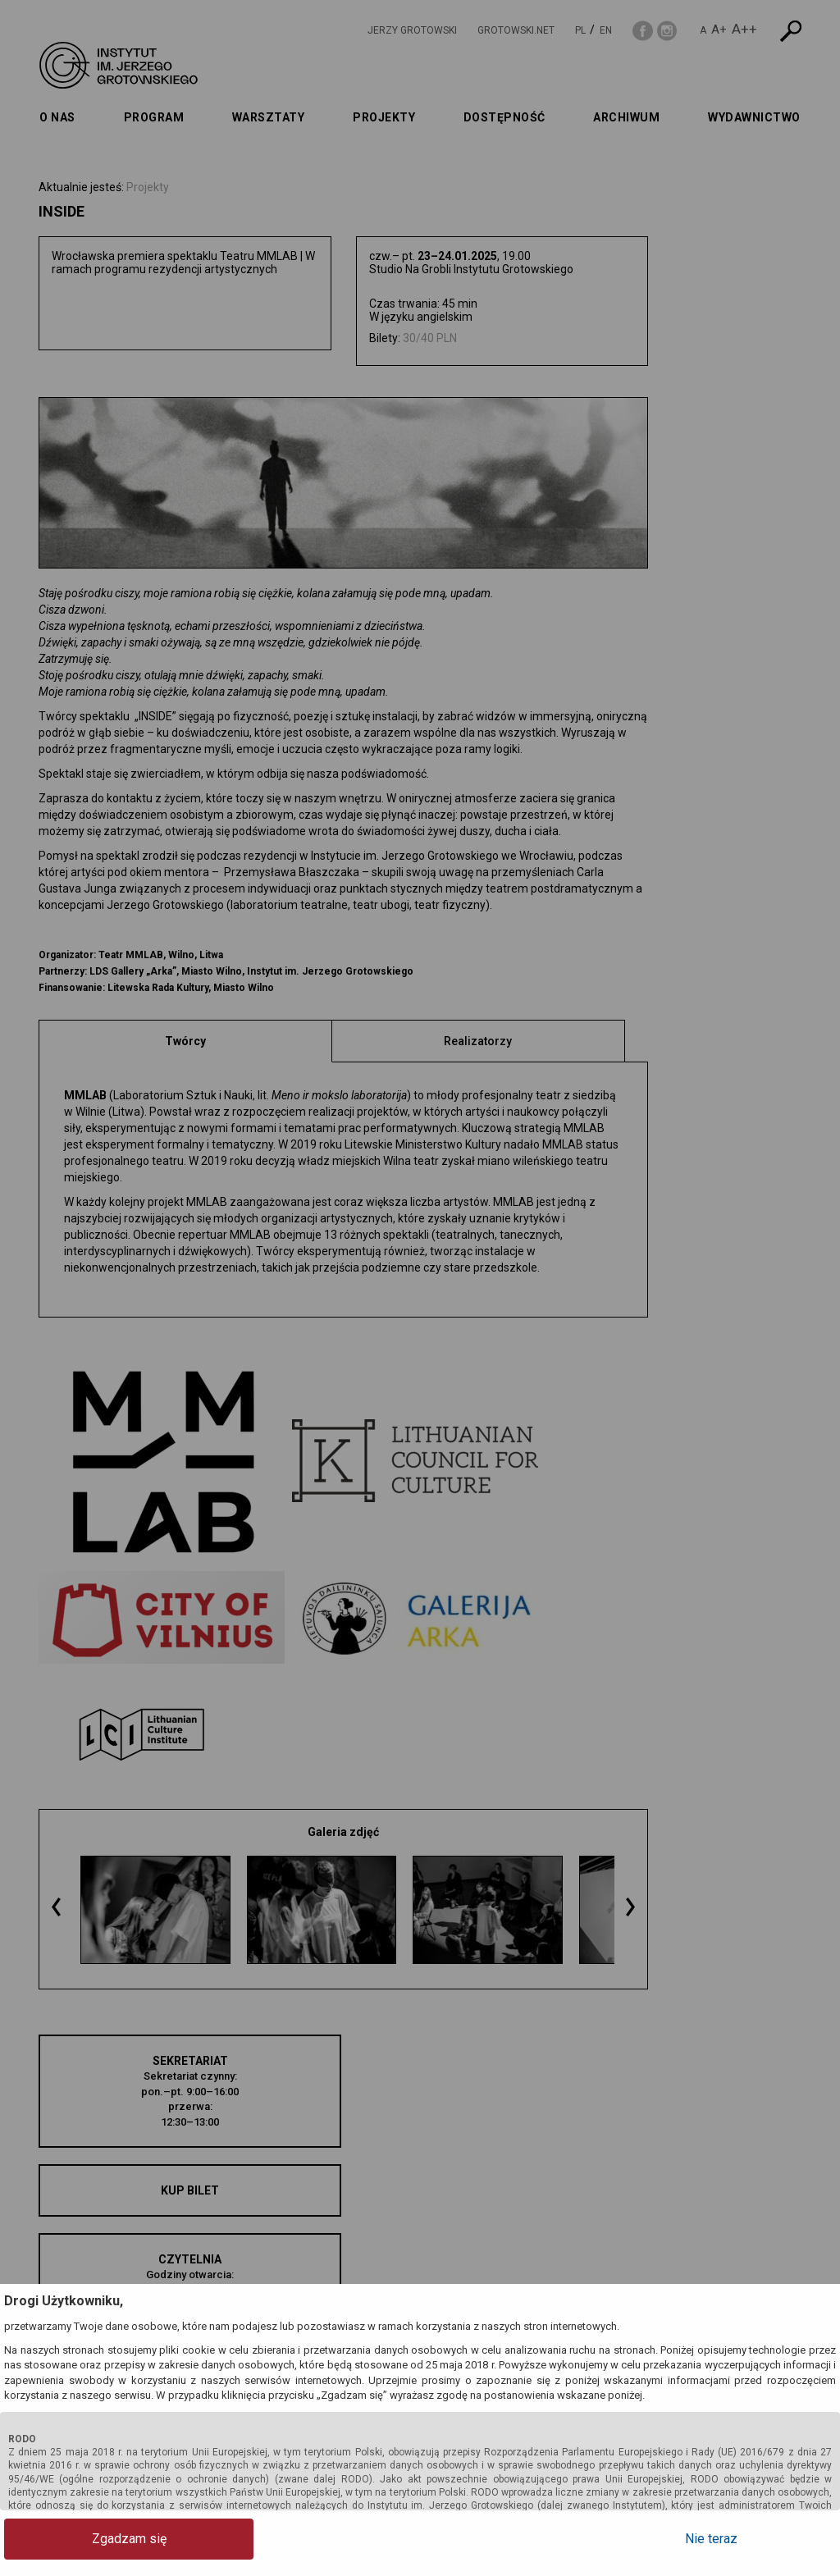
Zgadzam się (70, 2538)
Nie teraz (770, 2538)
